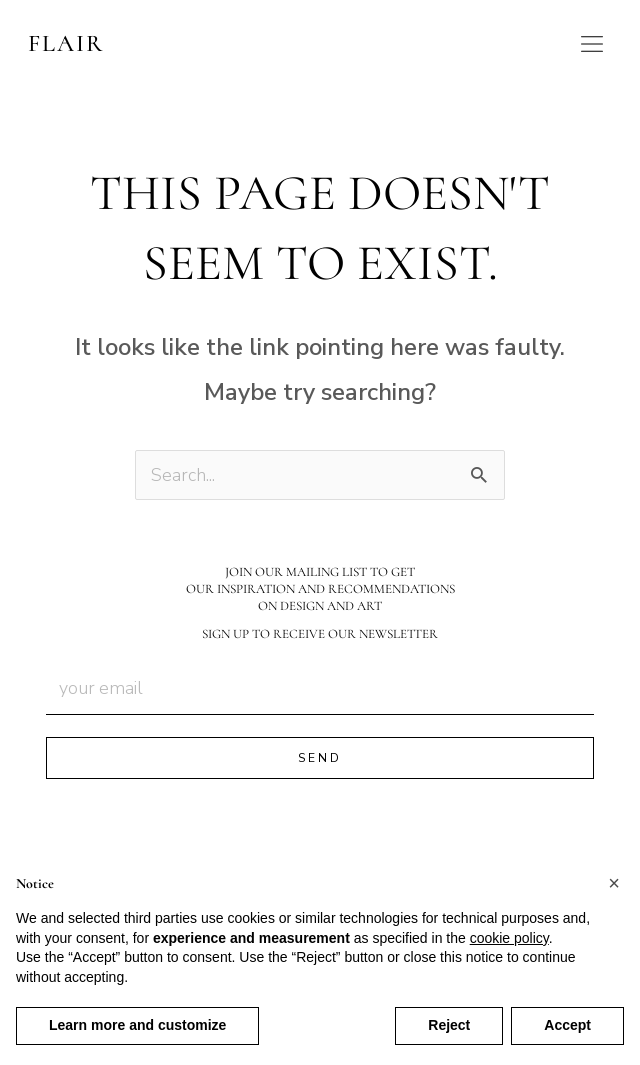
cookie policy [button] (509, 938)
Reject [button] (449, 1025)
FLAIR (66, 43)
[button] (614, 883)
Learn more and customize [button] (137, 1025)
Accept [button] (567, 1025)
